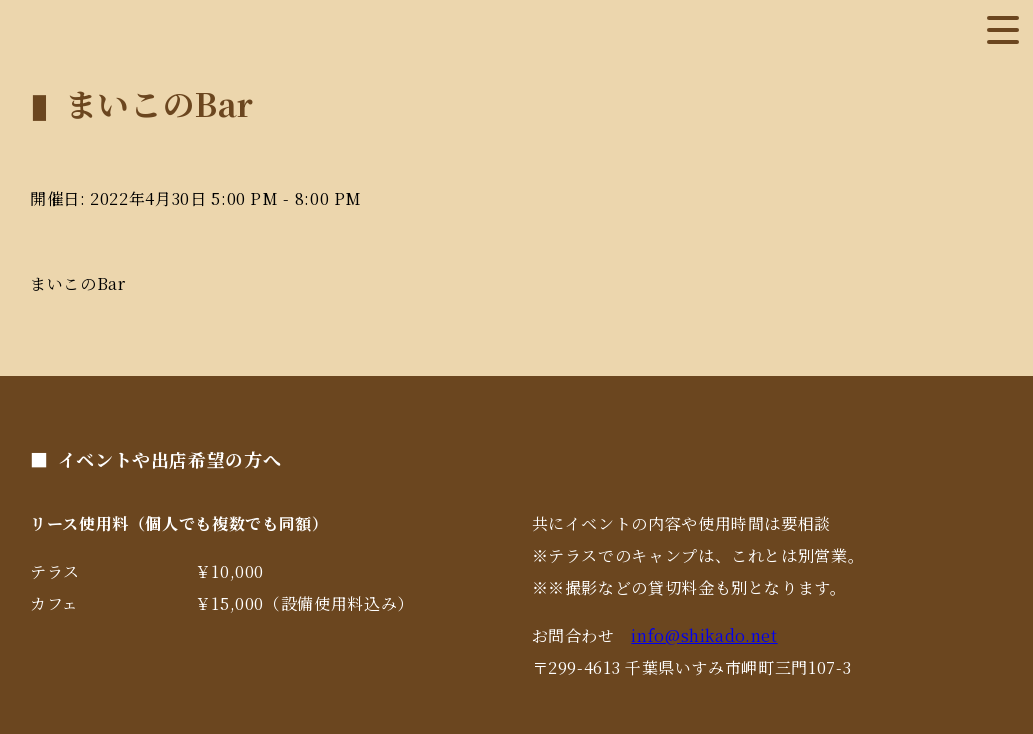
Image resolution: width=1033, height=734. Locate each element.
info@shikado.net (704, 635)
